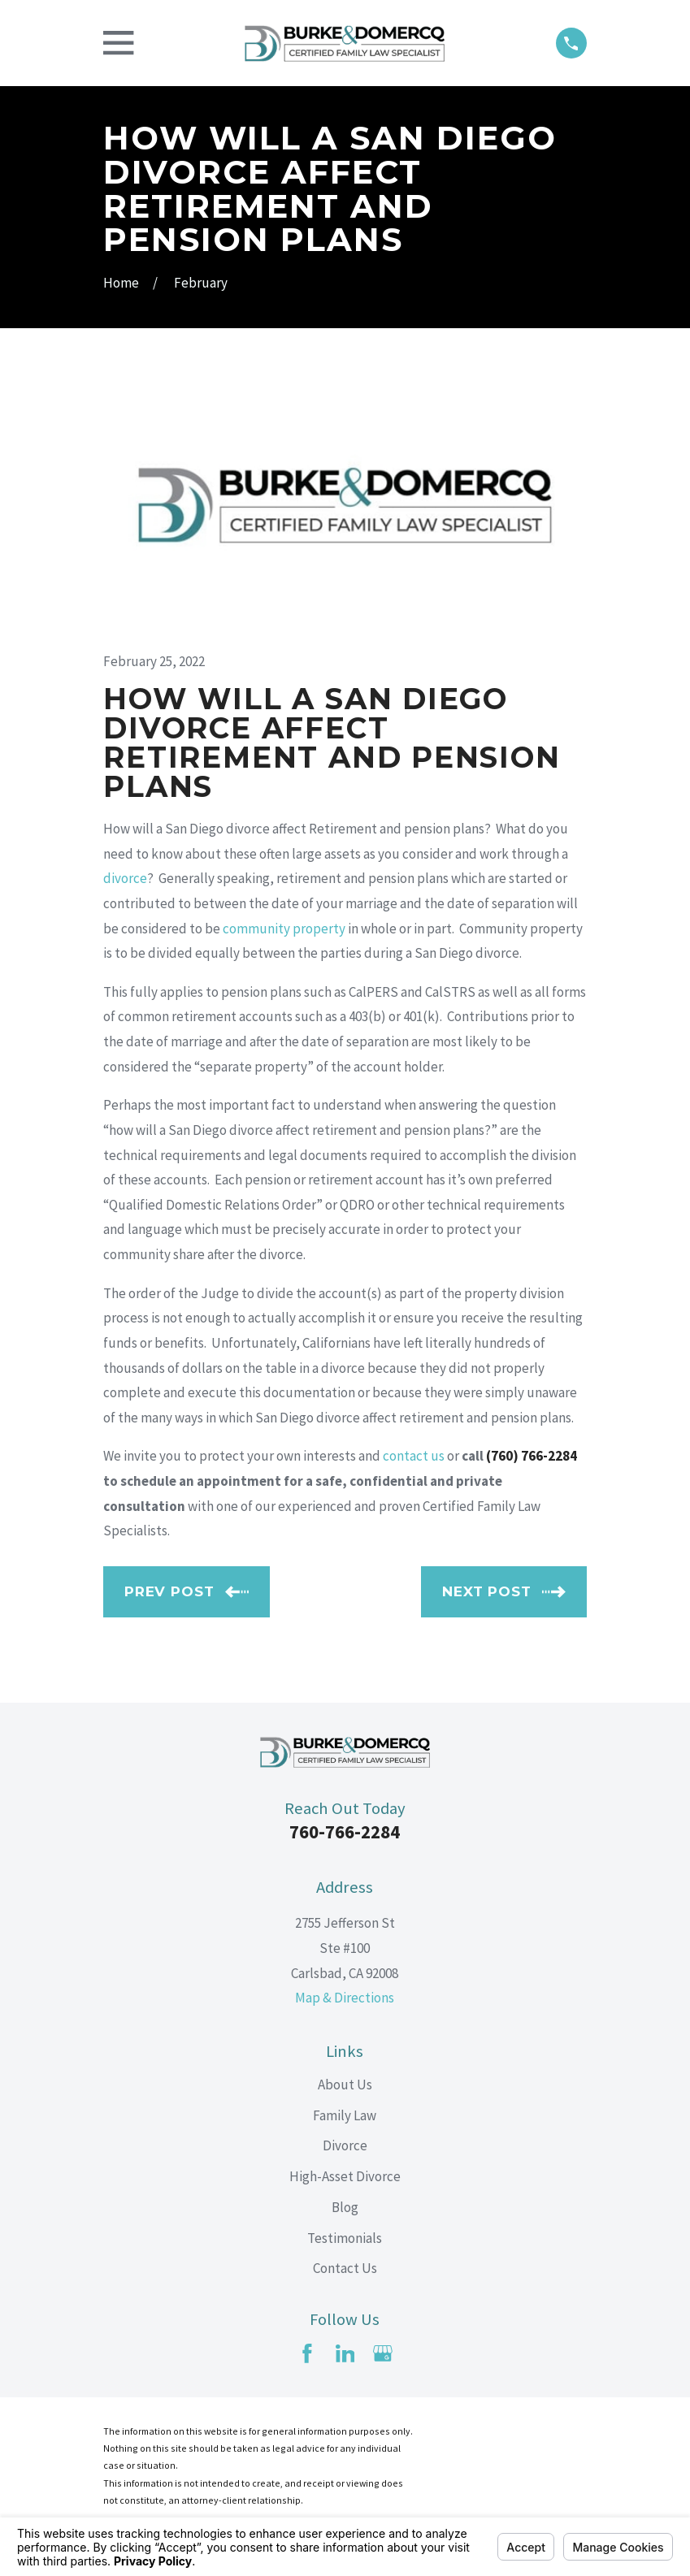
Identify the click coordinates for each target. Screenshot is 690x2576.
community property (284, 928)
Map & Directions (344, 1998)
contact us (414, 1456)
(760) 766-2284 (531, 1456)
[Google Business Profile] (383, 2353)
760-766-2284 (344, 1832)
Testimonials (344, 2238)
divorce (125, 878)
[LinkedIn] (345, 2353)
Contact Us (345, 2268)
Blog (345, 2207)
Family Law (344, 2115)
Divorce (345, 2145)
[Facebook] (307, 2353)
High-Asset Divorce (345, 2176)
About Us (345, 2084)
